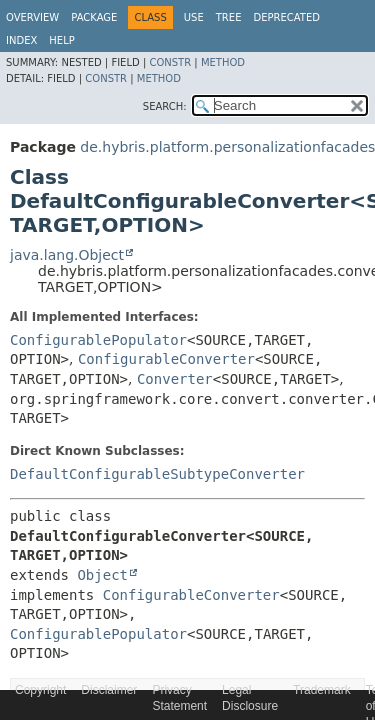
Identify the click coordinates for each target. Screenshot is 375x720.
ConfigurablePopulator (98, 340)
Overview (32, 17)
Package (94, 17)
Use (194, 17)
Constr (170, 62)
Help (61, 40)
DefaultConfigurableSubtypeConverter (157, 474)
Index (21, 40)
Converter (175, 379)
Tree (229, 17)
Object (102, 575)
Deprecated (286, 17)
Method (223, 62)
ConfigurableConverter (166, 359)
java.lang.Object (67, 255)
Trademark (322, 690)
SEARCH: (165, 106)
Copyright (40, 690)
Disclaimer (109, 690)
